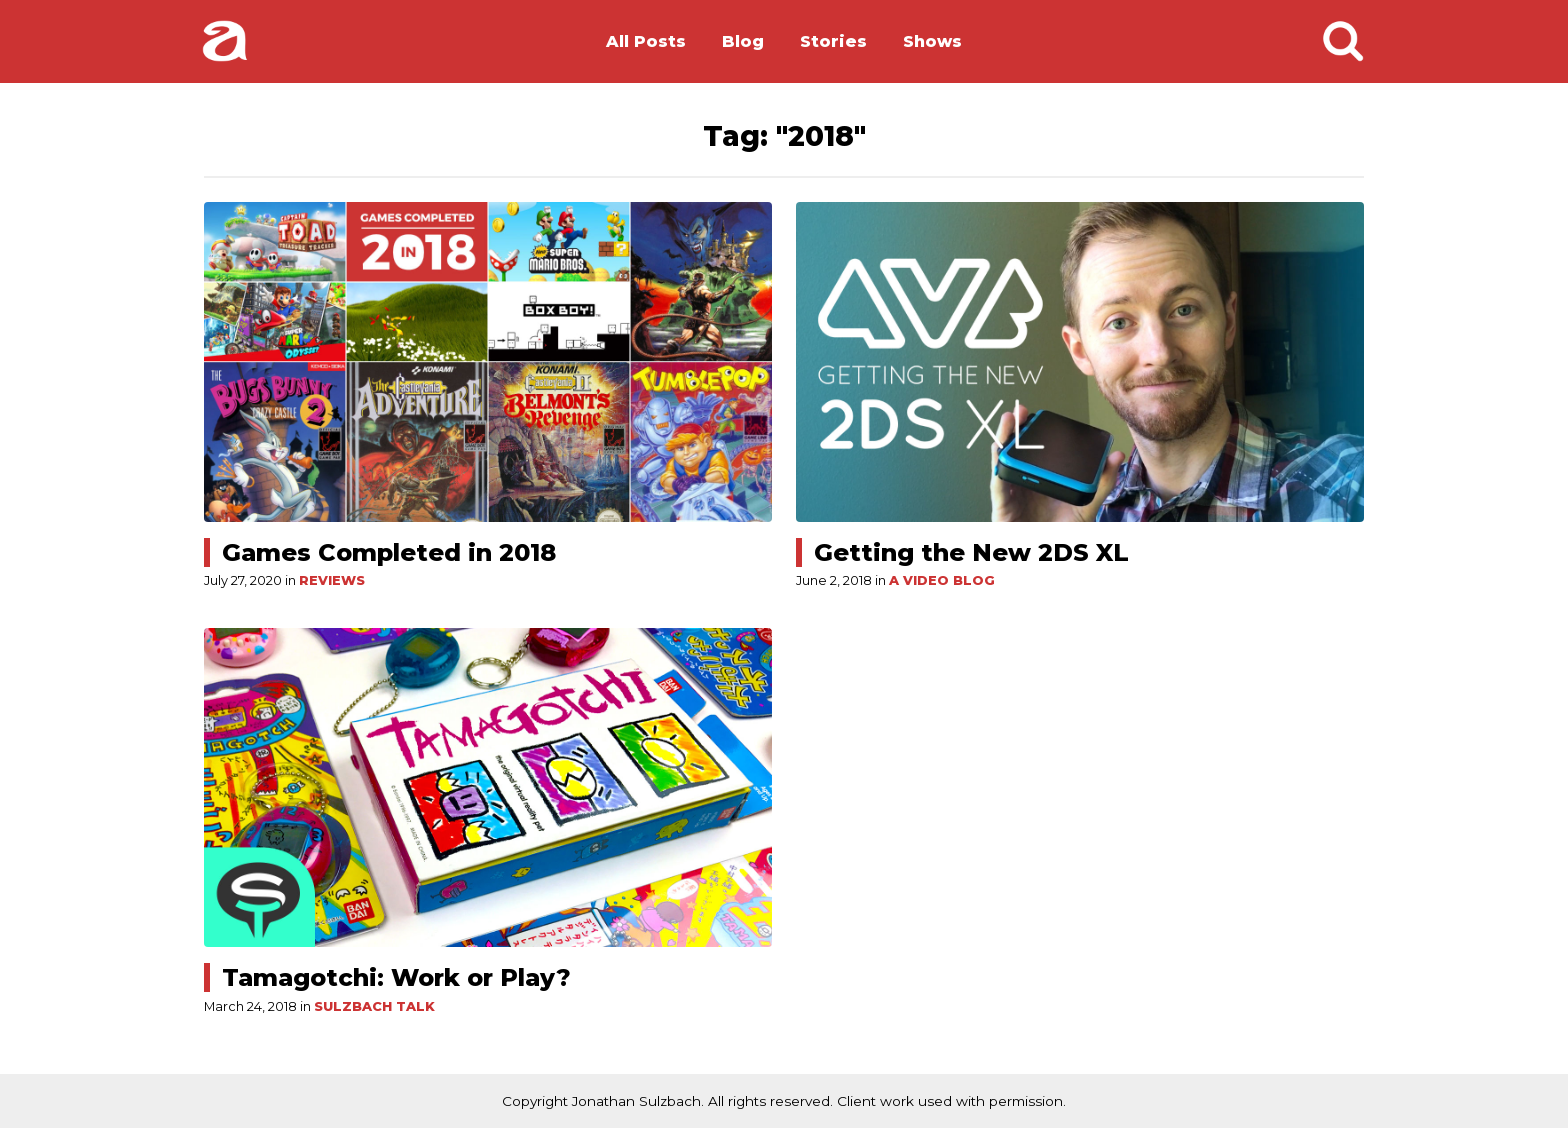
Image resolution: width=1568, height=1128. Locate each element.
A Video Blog (942, 580)
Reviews (332, 580)
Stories (833, 41)
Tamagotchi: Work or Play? (396, 977)
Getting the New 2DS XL (971, 552)
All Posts (646, 41)
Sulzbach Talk (374, 1006)
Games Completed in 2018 (389, 552)
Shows (932, 41)
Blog (743, 41)
